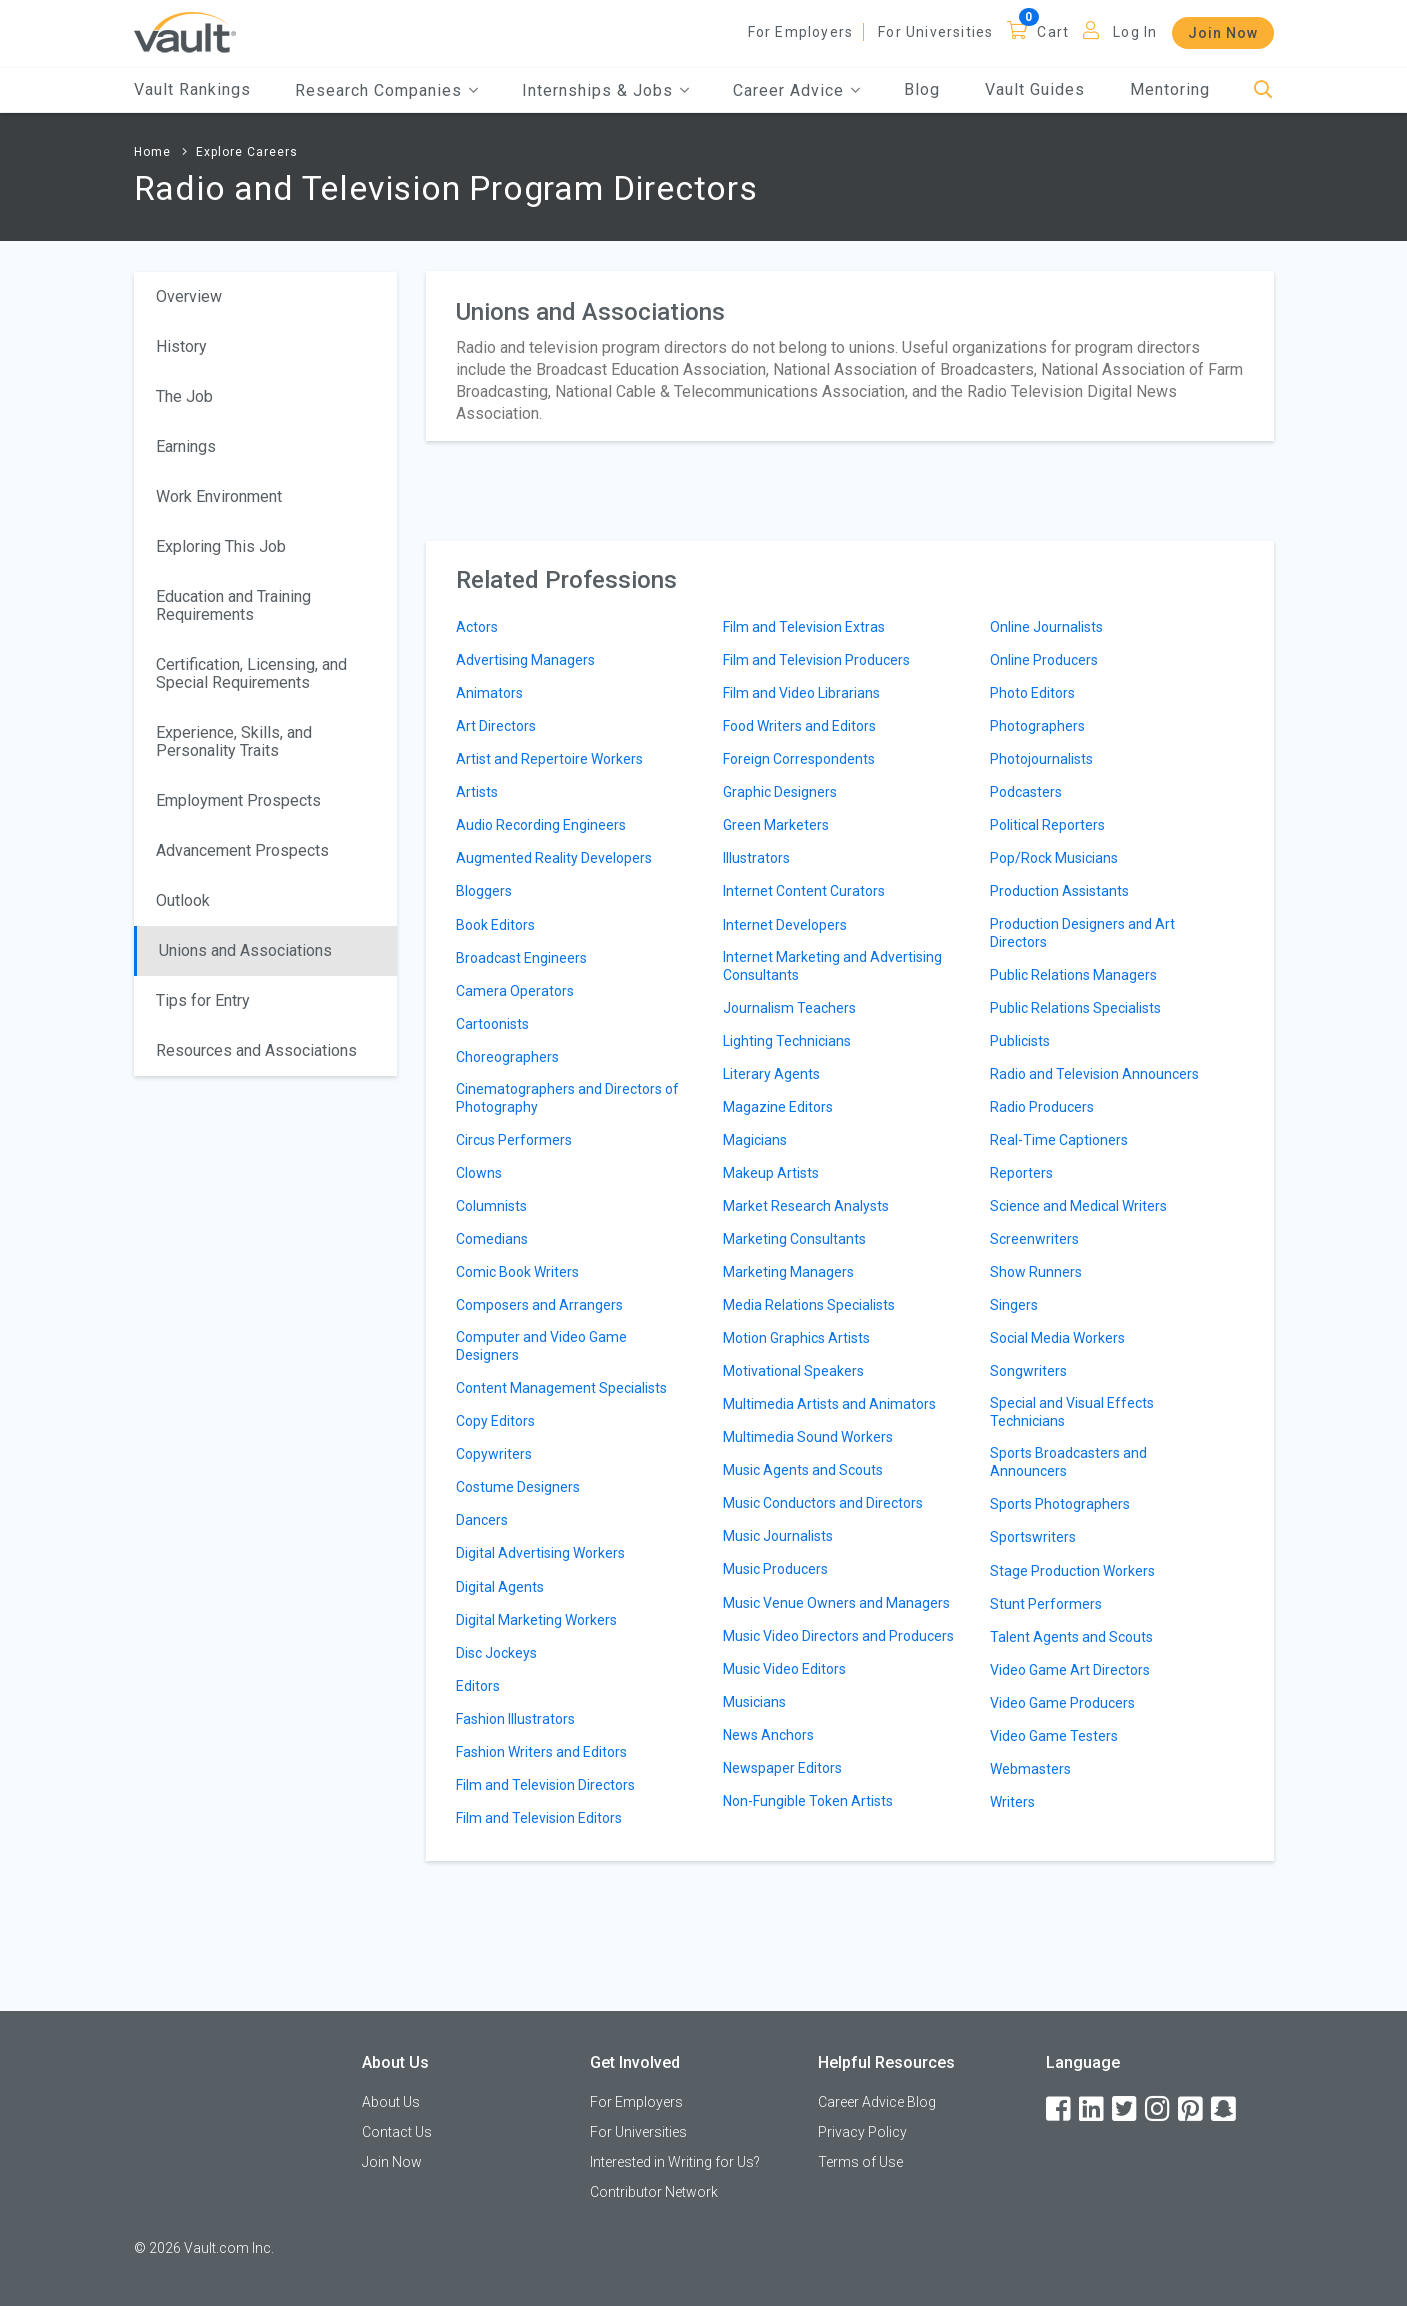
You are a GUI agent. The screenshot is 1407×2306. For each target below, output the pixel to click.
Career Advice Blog (877, 2102)
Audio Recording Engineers (541, 825)
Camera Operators (515, 991)
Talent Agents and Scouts (1071, 1637)
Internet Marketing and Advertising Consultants (832, 966)
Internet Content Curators (804, 891)
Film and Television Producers (816, 660)
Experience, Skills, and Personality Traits (234, 741)
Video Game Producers (1062, 1703)
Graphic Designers (780, 792)
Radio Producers (1042, 1107)
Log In (1135, 32)
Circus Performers (514, 1140)
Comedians (492, 1239)
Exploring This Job (221, 546)
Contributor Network (654, 2192)
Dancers (482, 1520)
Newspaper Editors (782, 1768)
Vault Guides (1035, 89)
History (181, 346)
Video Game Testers (1054, 1736)
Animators (489, 693)
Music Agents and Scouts (803, 1470)
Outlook (183, 900)
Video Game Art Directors (1070, 1670)
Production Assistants (1059, 891)
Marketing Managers (788, 1272)
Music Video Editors (784, 1669)
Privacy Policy (862, 2132)
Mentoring (1170, 89)
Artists (477, 792)
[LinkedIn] (1093, 2109)
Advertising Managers (525, 660)
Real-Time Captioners (1059, 1140)
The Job (184, 396)
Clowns (479, 1173)
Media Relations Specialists (809, 1305)
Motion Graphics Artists (796, 1338)
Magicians (755, 1140)
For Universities (935, 32)
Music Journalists (778, 1536)
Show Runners (1036, 1272)
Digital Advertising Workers (540, 1553)
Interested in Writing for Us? (675, 2162)
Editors (478, 1686)
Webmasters (1030, 1769)
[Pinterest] (1192, 2109)
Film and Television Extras (804, 627)
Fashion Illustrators (515, 1719)
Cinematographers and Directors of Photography (567, 1098)
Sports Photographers (1060, 1504)
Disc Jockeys (496, 1653)
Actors (477, 627)
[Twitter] (1126, 2109)
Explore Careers (247, 152)
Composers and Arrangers (539, 1305)
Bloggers (484, 891)
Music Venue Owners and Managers (836, 1603)
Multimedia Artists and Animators (829, 1404)
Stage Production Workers (1072, 1571)
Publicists (1020, 1041)
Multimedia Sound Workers (808, 1437)
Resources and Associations (256, 1050)
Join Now (1223, 33)
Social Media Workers (1057, 1338)
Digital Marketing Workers (536, 1620)
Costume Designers (518, 1487)
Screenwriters (1034, 1239)
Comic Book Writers (517, 1272)
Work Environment (219, 496)
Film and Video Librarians (801, 693)
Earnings (186, 446)
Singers (1014, 1305)
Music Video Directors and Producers (838, 1636)
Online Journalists (1046, 627)
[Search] (1263, 90)
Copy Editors (495, 1421)
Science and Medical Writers (1078, 1206)
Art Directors (496, 726)
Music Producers (775, 1569)
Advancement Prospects (242, 850)
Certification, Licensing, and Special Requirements (251, 673)
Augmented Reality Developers (554, 858)
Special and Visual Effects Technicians (1072, 1412)
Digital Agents (500, 1587)
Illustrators (756, 858)
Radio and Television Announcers (1094, 1074)
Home (152, 152)
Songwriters (1028, 1371)
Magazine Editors (778, 1107)
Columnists (491, 1206)
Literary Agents (771, 1074)
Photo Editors (1032, 693)
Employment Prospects (238, 800)
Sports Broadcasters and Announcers (1068, 1462)
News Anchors (768, 1735)
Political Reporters (1047, 825)
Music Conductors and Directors (823, 1503)
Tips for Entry (203, 1000)
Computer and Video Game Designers (541, 1346)
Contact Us (397, 2132)
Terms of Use (860, 2162)
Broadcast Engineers (521, 958)
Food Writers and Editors (799, 726)
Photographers (1037, 726)
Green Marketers (776, 825)
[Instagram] (1159, 2109)
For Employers (801, 32)
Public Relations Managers (1073, 975)
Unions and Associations (245, 950)
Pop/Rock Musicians (1054, 858)
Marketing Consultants (794, 1239)
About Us (391, 2102)
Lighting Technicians (787, 1041)
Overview (189, 296)
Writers (1012, 1802)
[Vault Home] (185, 31)
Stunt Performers (1046, 1604)
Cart (1053, 32)
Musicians (754, 1702)
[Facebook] (1060, 2109)
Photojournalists (1041, 759)
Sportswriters (1033, 1537)
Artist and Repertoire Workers (549, 759)
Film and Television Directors (545, 1785)
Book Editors (495, 925)
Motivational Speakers (793, 1371)
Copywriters (494, 1454)
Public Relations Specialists (1075, 1008)
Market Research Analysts (806, 1206)
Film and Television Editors (539, 1818)
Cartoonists (492, 1024)
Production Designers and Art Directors (1082, 933)
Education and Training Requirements (233, 605)
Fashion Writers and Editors (541, 1752)
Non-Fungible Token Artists (808, 1801)
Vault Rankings (192, 89)
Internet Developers (785, 925)
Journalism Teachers (789, 1008)
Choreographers (507, 1057)
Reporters (1021, 1173)
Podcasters (1026, 792)
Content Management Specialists (561, 1388)
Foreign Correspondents (799, 759)
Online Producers (1044, 660)
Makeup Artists (771, 1173)
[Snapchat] (1225, 2109)
